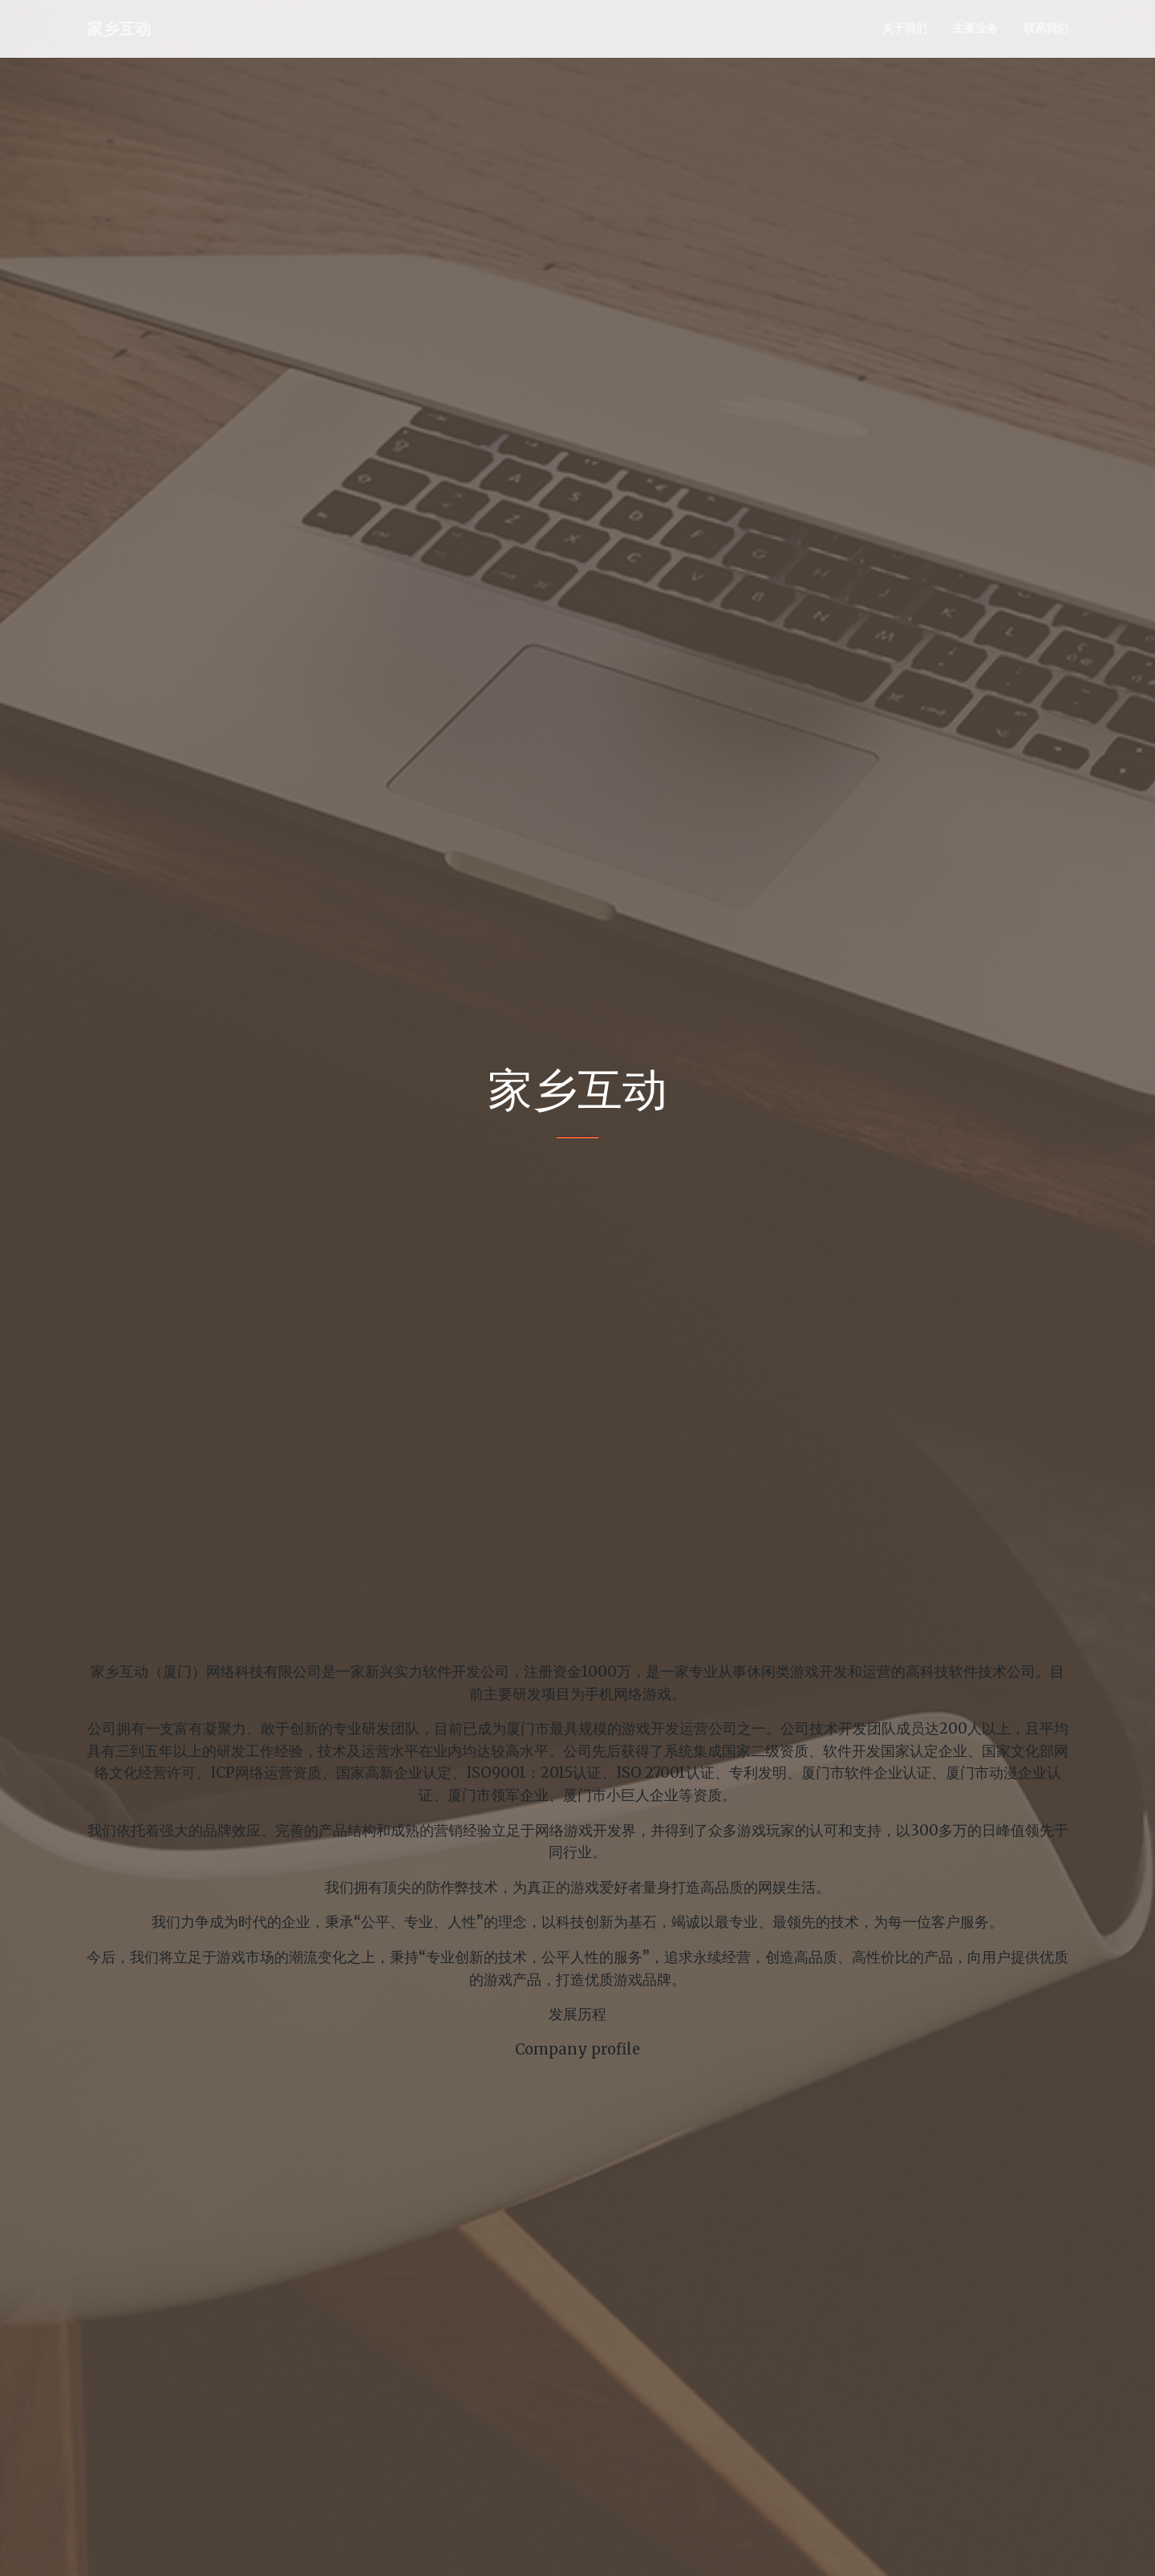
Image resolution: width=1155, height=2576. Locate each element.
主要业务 (975, 28)
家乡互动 (119, 28)
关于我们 (904, 28)
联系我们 (1045, 28)
